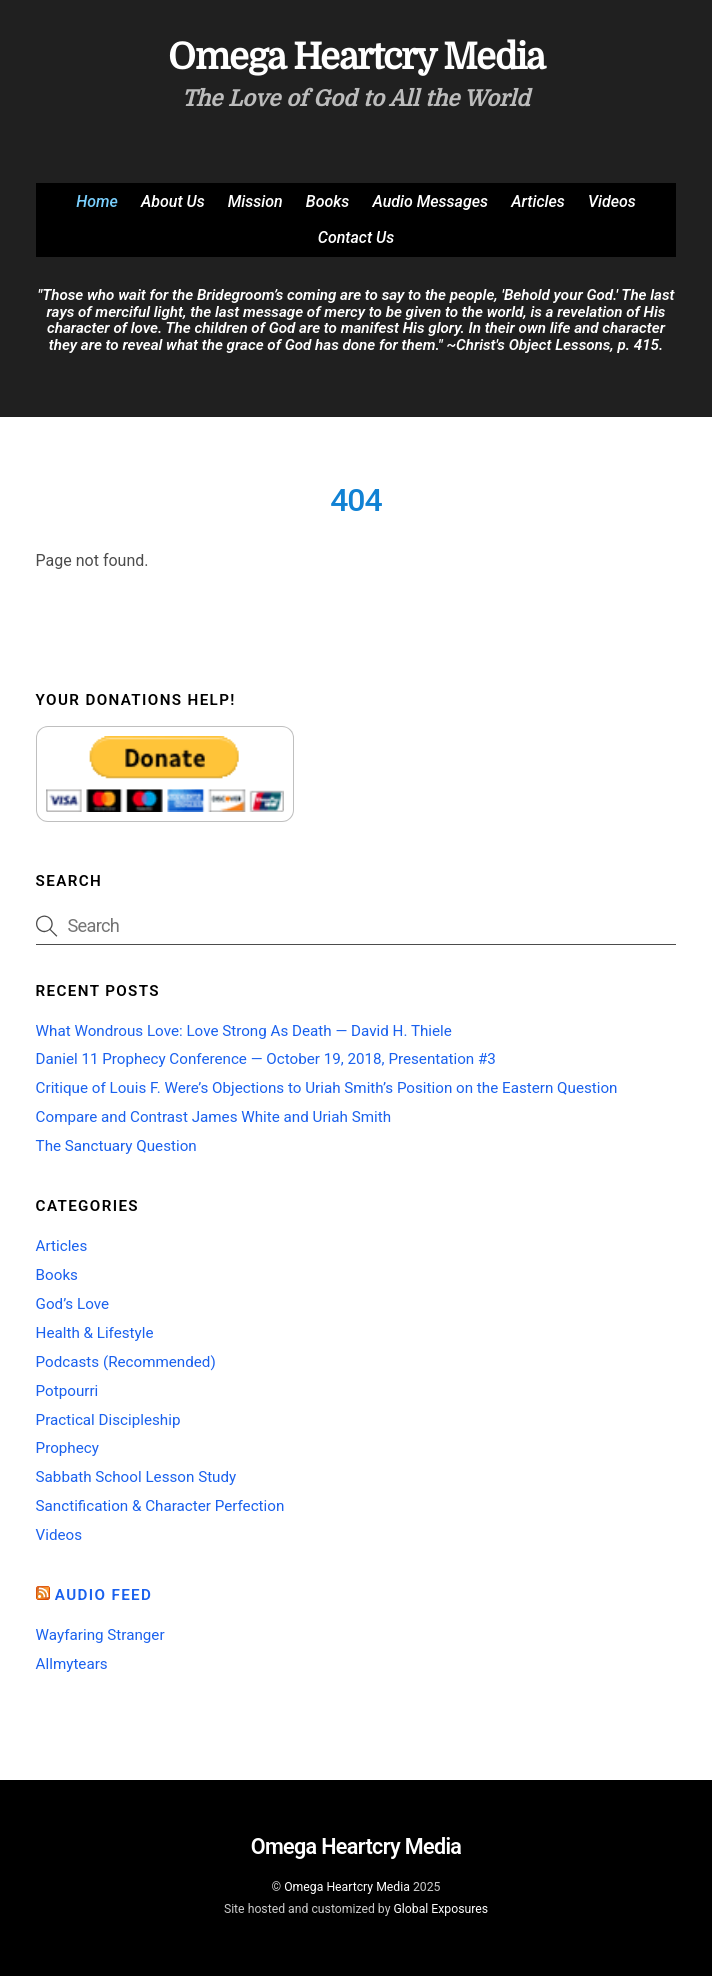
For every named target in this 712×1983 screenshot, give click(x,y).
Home (97, 208)
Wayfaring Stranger (100, 1642)
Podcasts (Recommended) (126, 1369)
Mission (255, 208)
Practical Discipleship (108, 1427)
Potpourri (67, 1398)
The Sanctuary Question (116, 1153)
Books (328, 208)
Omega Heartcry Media (347, 1894)
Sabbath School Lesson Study (136, 1484)
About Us (173, 208)
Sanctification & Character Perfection (160, 1513)
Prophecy (67, 1456)
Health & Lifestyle (95, 1340)
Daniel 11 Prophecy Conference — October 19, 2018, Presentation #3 (266, 1066)
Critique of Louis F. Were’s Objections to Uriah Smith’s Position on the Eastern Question (327, 1095)
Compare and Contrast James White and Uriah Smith (213, 1124)
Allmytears (72, 1671)
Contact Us (356, 245)
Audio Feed (104, 1602)
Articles (538, 208)
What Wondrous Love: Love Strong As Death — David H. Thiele (244, 1038)
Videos (612, 208)
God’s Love (72, 1311)
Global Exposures (441, 1916)
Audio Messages (430, 208)
